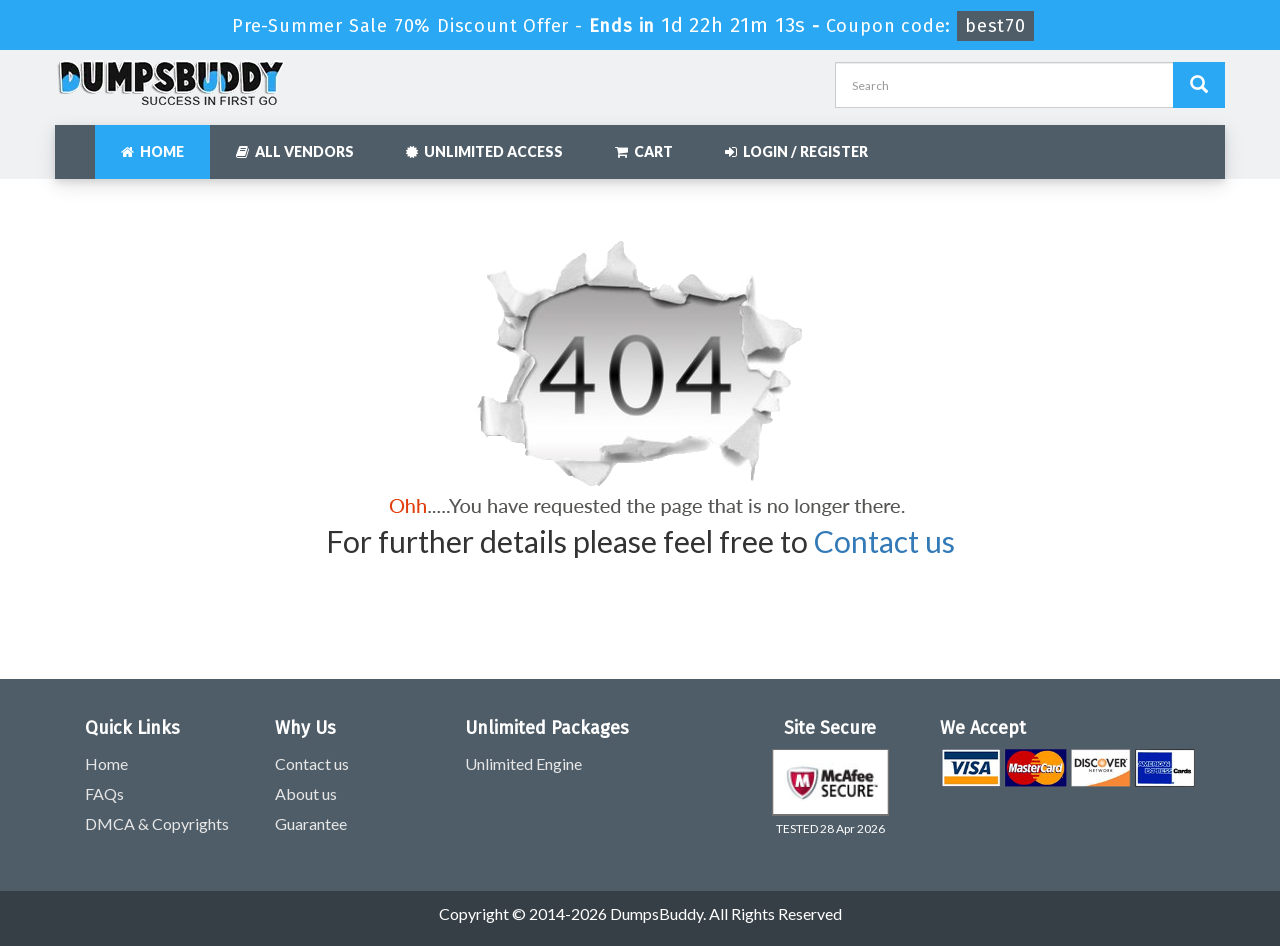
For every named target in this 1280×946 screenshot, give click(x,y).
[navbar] (80, 142)
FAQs (104, 793)
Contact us (884, 541)
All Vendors (295, 151)
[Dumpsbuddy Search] (1199, 85)
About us (306, 793)
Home (152, 151)
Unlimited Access (484, 151)
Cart (644, 151)
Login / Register (796, 151)
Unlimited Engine (523, 763)
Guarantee (311, 823)
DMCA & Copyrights (157, 823)
